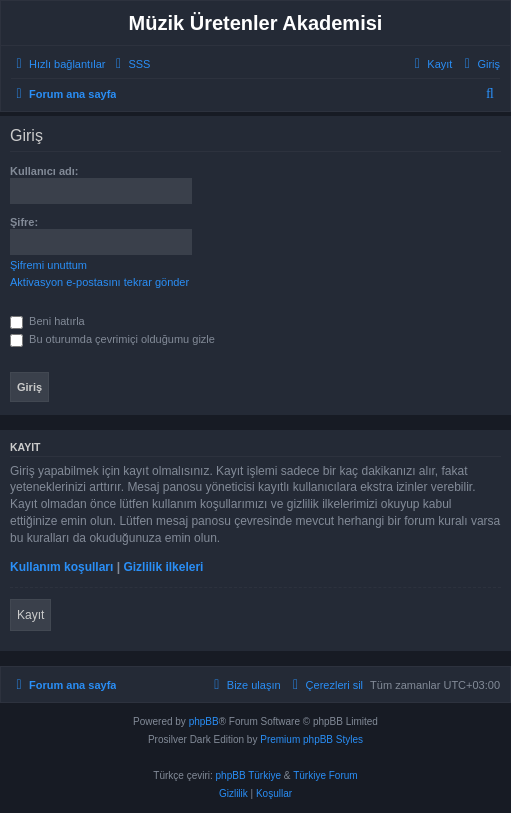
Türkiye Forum (325, 775)
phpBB (204, 721)
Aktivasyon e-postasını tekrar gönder (99, 282)
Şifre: (24, 222)
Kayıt (30, 615)
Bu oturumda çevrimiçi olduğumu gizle (112, 339)
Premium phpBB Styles (311, 739)
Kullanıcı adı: (44, 171)
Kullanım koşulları (61, 567)
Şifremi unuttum (48, 265)
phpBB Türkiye (248, 775)
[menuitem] (130, 64)
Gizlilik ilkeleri (163, 567)
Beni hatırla (47, 321)
